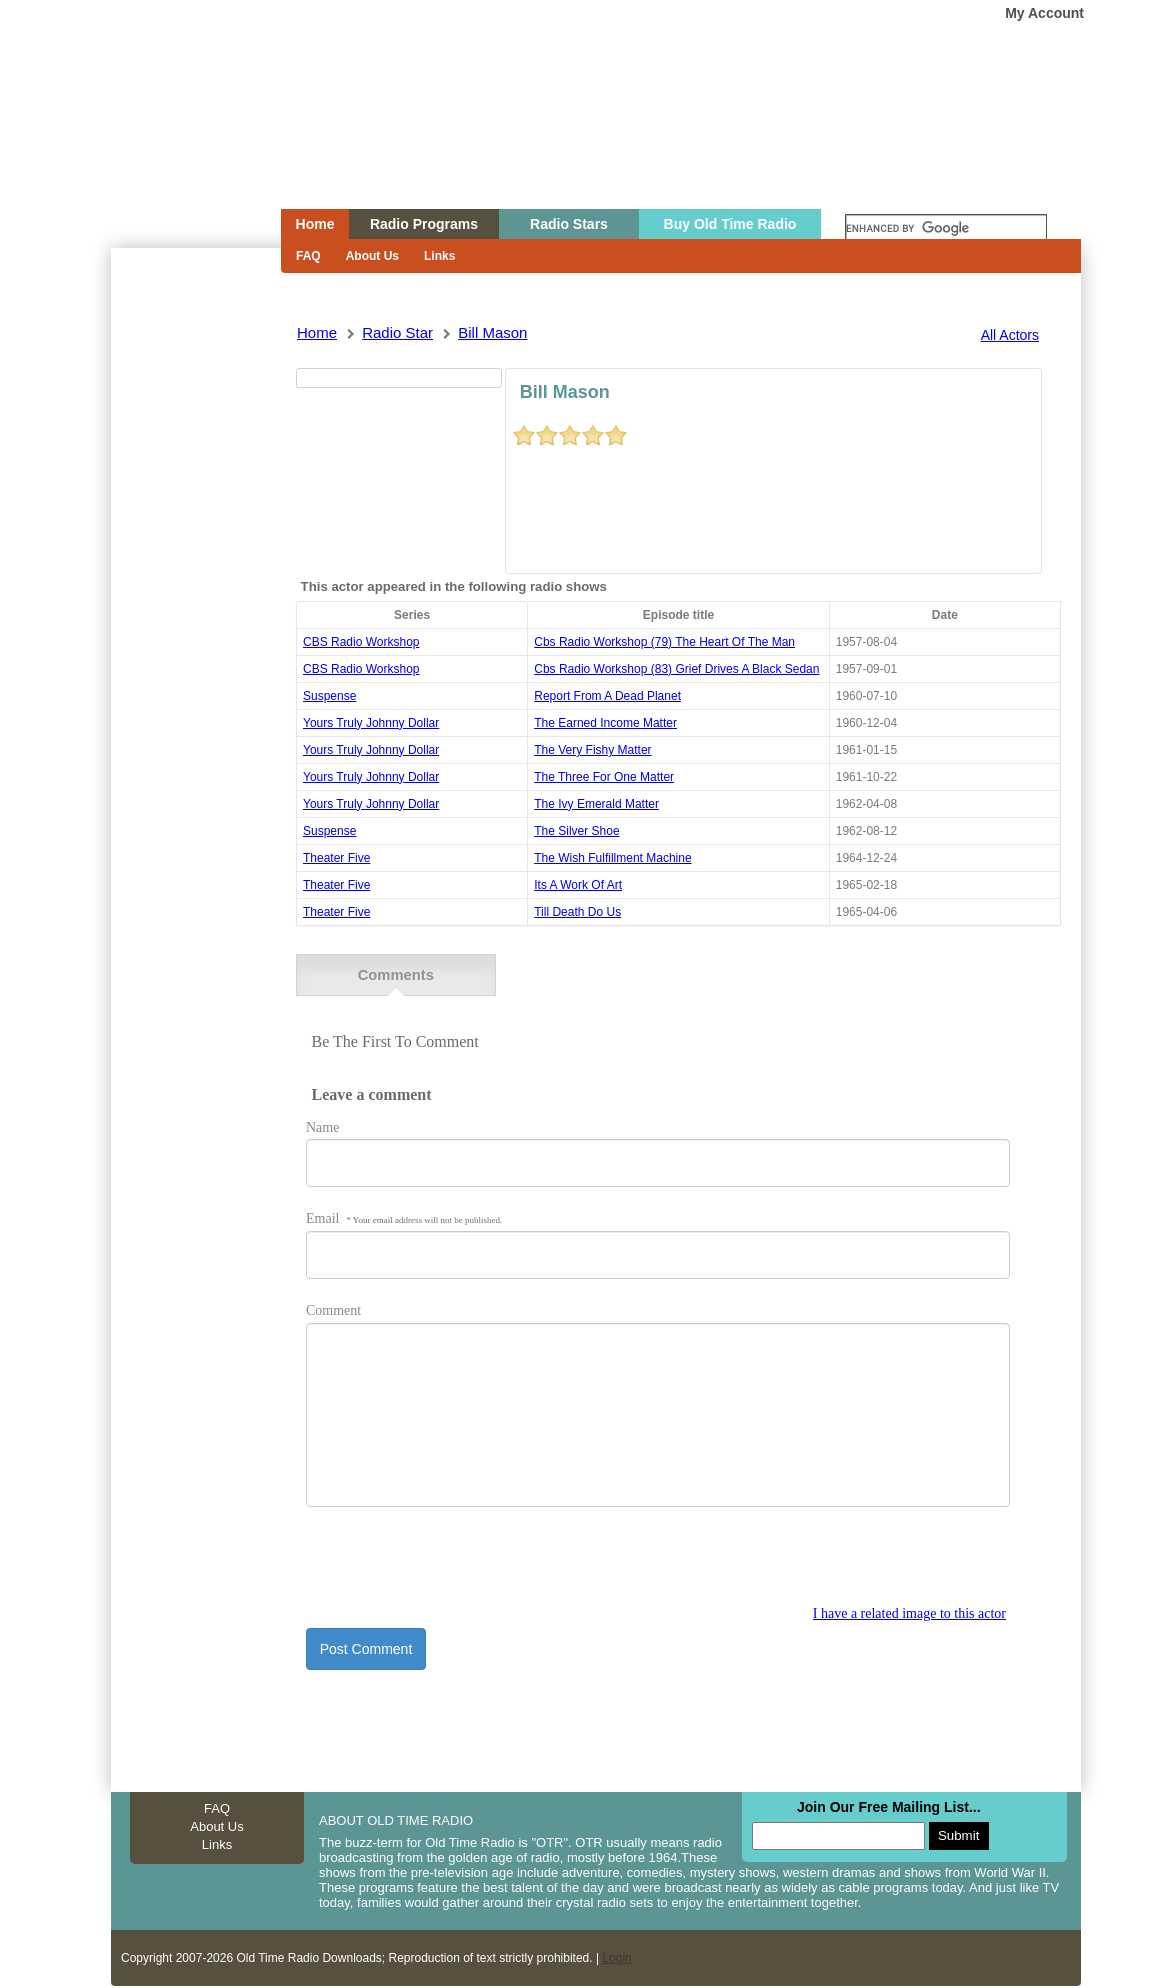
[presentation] (458, 1564)
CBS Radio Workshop (361, 642)
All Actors (1010, 335)
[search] (946, 229)
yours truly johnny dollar (371, 723)
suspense (329, 696)
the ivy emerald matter (596, 804)
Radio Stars (569, 224)
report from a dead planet (607, 696)
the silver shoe (576, 831)
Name (322, 1123)
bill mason (492, 332)
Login (616, 1955)
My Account (1044, 13)
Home (182, 143)
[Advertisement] (195, 608)
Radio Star (397, 332)
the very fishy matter (592, 750)
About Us (372, 256)
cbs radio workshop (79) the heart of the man (664, 642)
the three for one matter (604, 777)
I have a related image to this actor (909, 1610)
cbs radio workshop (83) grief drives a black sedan (676, 669)
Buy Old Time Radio (730, 224)
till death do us (577, 912)
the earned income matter (605, 723)
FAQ (308, 256)
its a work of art (578, 885)
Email (404, 1215)
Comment (333, 1307)
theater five (336, 858)
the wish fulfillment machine (612, 858)
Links (439, 256)
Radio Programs (424, 224)
